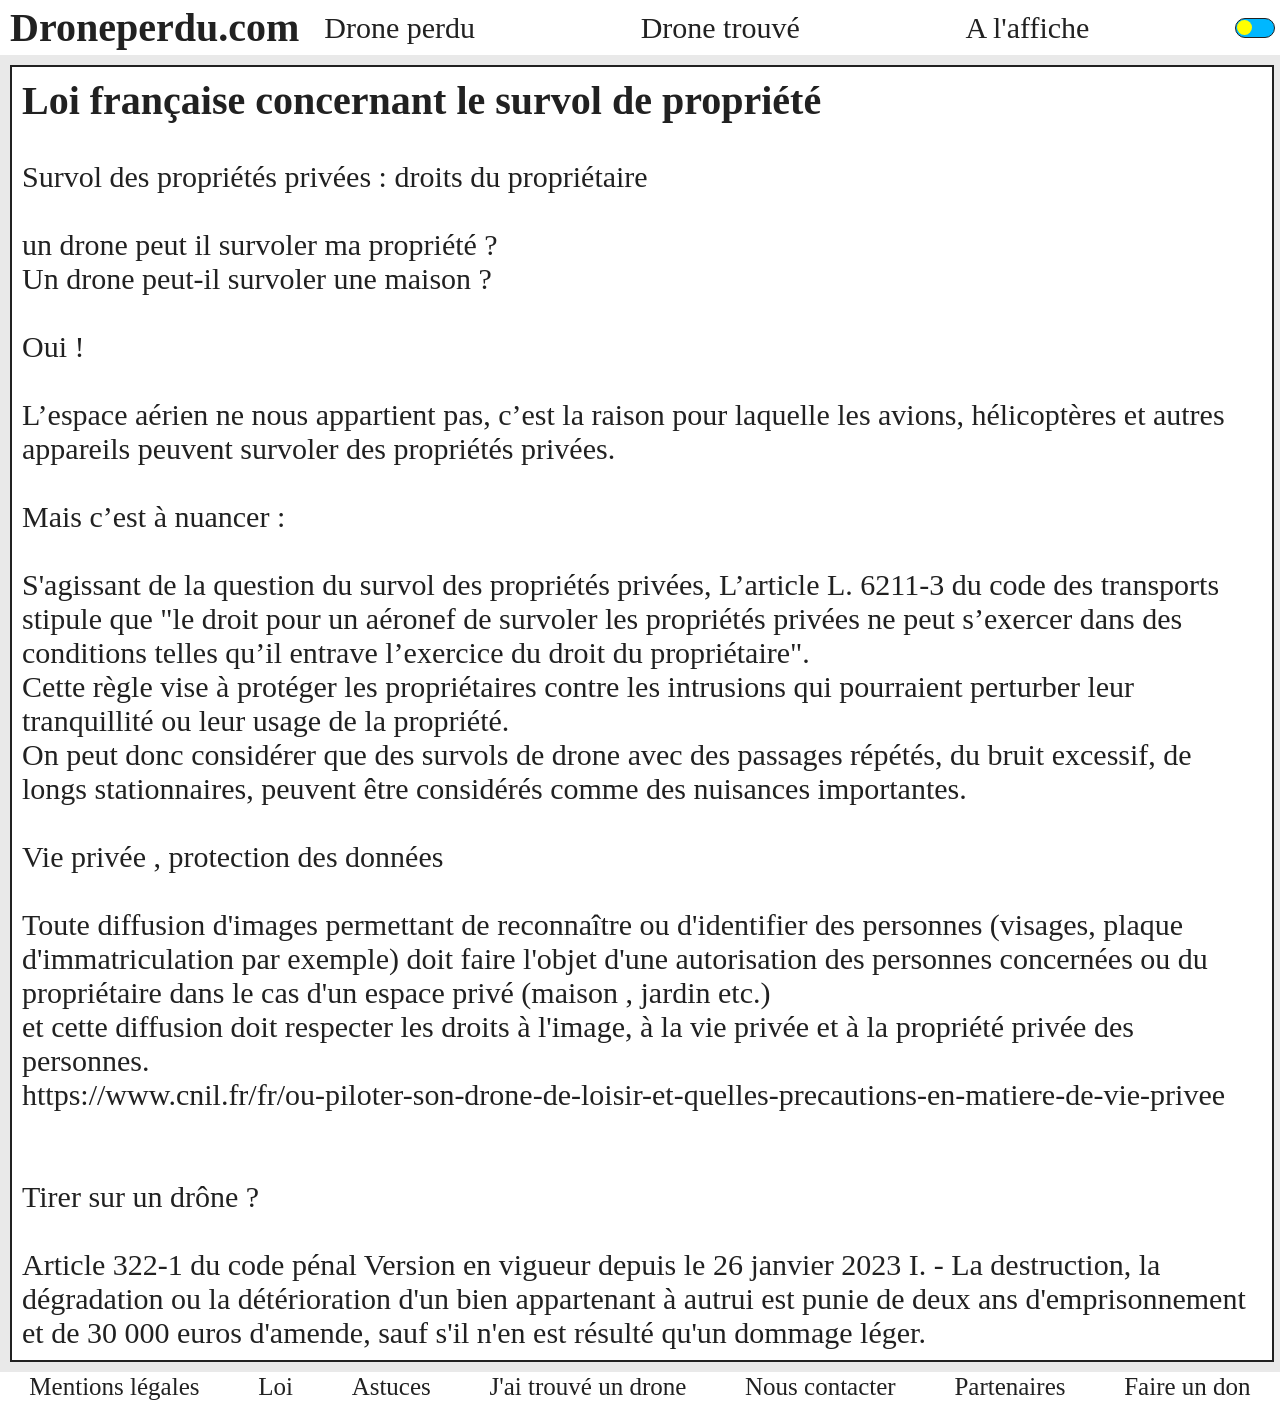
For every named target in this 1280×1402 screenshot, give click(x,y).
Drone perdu (399, 27)
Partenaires (1009, 1386)
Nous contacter (820, 1386)
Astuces (391, 1386)
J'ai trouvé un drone (588, 1386)
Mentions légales (114, 1386)
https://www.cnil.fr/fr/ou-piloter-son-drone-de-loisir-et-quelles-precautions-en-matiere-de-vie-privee (623, 1094)
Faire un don (1187, 1386)
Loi (275, 1386)
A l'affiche (1027, 27)
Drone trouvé (720, 27)
